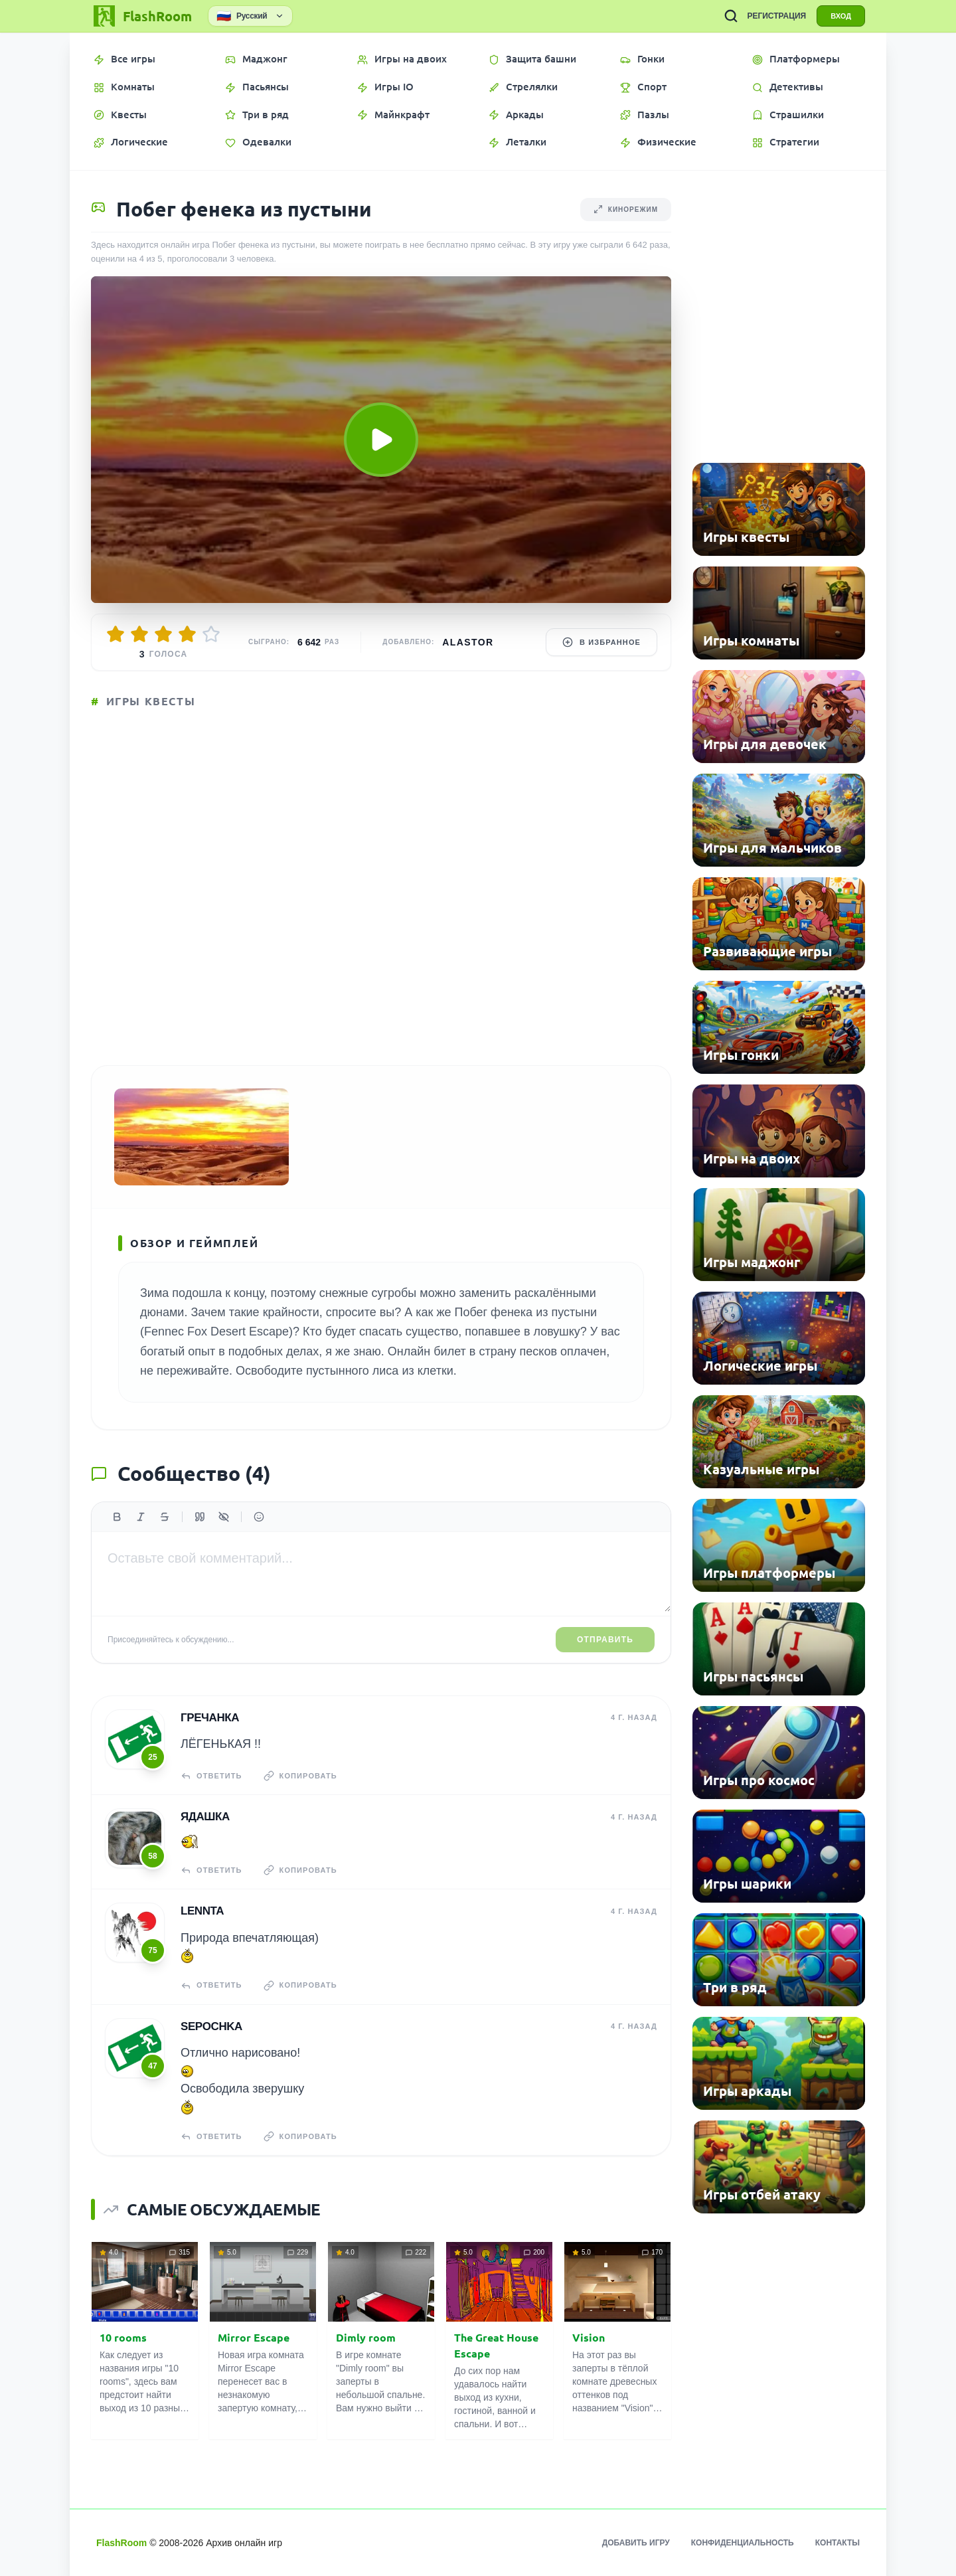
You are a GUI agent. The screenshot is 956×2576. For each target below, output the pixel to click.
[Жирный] (117, 1516)
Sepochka (211, 2026)
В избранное (601, 642)
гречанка (210, 1717)
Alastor (467, 642)
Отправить (605, 1639)
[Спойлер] (223, 1516)
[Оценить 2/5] (139, 634)
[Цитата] (200, 1516)
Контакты (837, 2542)
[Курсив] (140, 1516)
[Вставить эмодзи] (259, 1516)
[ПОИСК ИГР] (731, 16)
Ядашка (205, 1816)
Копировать (300, 1775)
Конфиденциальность (742, 2542)
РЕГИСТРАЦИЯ (776, 16)
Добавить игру (636, 2542)
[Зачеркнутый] (164, 1516)
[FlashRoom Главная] (141, 16)
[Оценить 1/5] (115, 634)
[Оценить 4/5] (187, 634)
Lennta (202, 1911)
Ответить (211, 1775)
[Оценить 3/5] (163, 634)
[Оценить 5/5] (211, 634)
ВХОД (841, 16)
